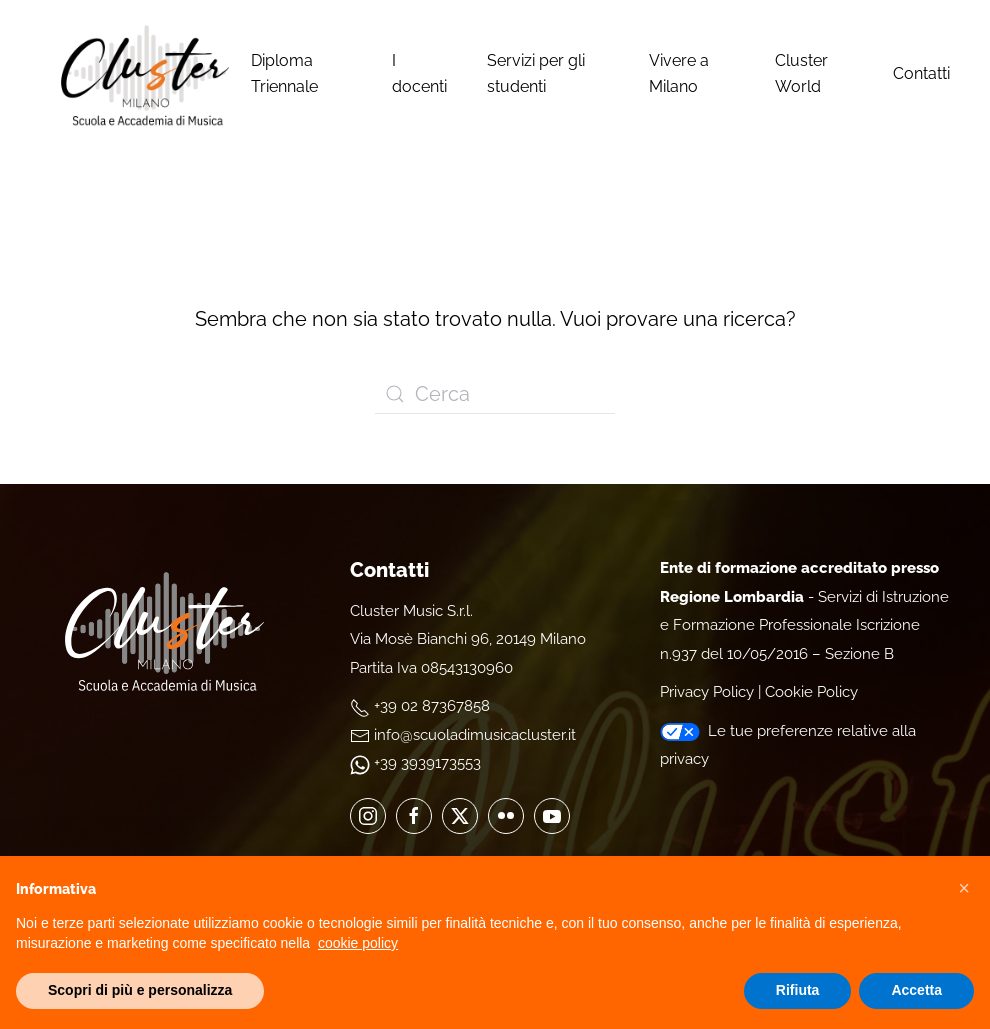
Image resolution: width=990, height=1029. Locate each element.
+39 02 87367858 (432, 706)
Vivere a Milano (679, 73)
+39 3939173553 (427, 763)
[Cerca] (495, 394)
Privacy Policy (707, 692)
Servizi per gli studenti (536, 73)
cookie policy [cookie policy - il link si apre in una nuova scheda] (358, 943)
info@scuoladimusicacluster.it (475, 735)
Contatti (921, 73)
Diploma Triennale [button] (284, 73)
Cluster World (801, 73)
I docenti (419, 73)
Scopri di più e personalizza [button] (140, 990)
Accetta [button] (916, 990)
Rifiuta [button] (798, 990)
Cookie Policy (811, 692)
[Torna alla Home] (145, 74)
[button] (964, 888)
